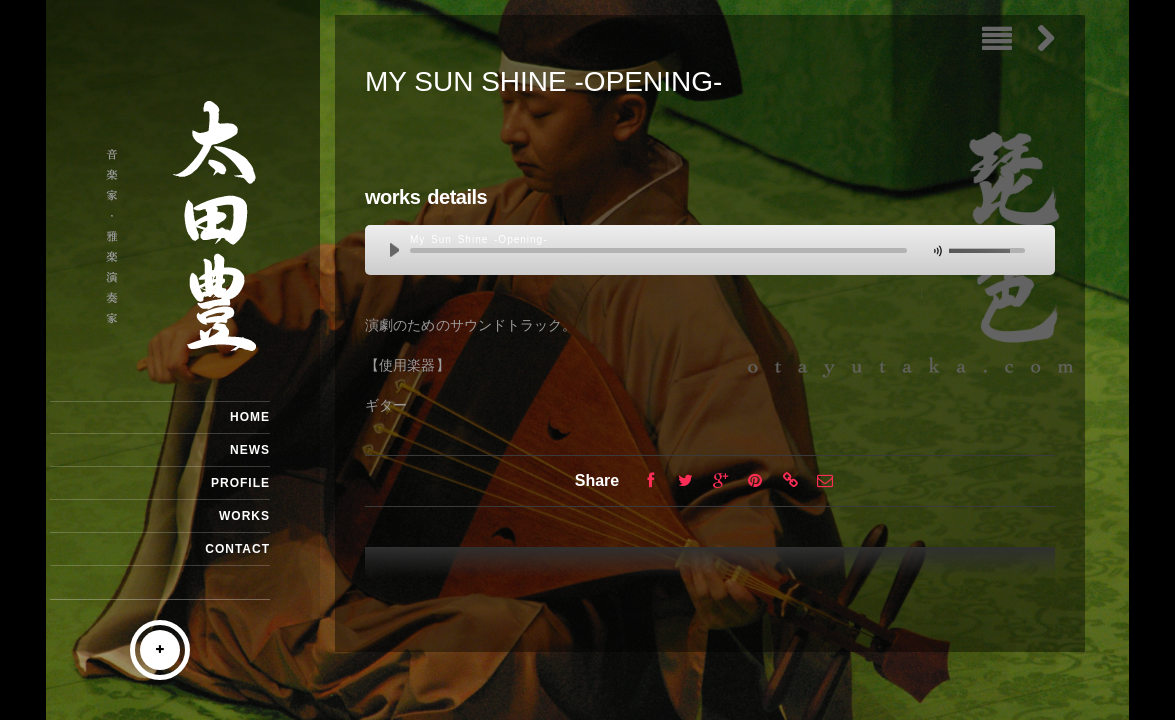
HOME (250, 417)
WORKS (244, 516)
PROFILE (240, 483)
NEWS (250, 450)
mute (936, 251)
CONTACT (237, 549)
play (399, 251)
